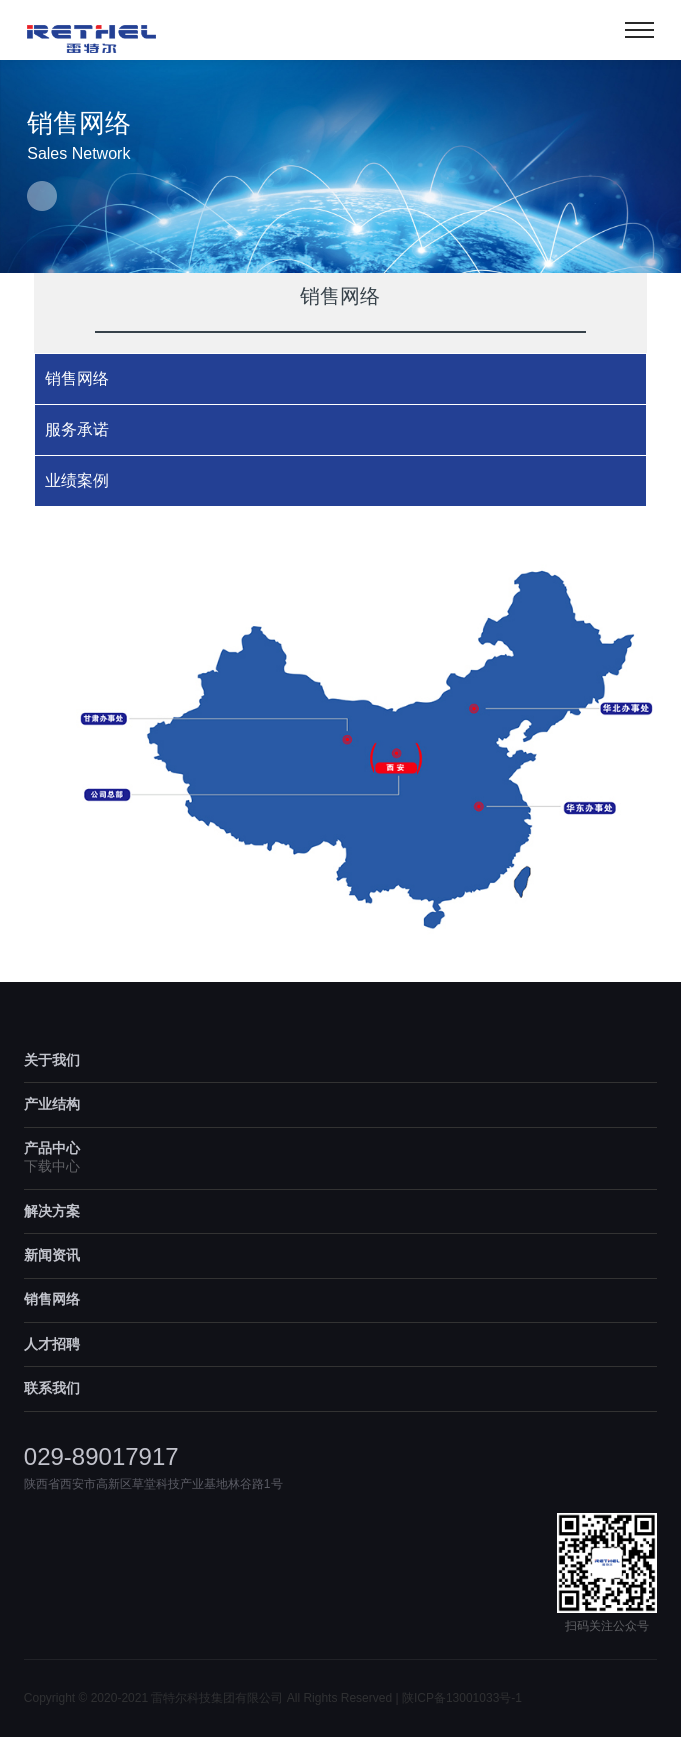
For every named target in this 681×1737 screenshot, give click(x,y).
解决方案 (52, 1211)
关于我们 (52, 1060)
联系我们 (52, 1388)
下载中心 (52, 1166)
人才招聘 (52, 1344)
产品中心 (52, 1148)
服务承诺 (77, 429)
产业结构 (52, 1104)
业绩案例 (77, 480)
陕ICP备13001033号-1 (462, 1698)
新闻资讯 (52, 1255)
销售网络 (77, 378)
